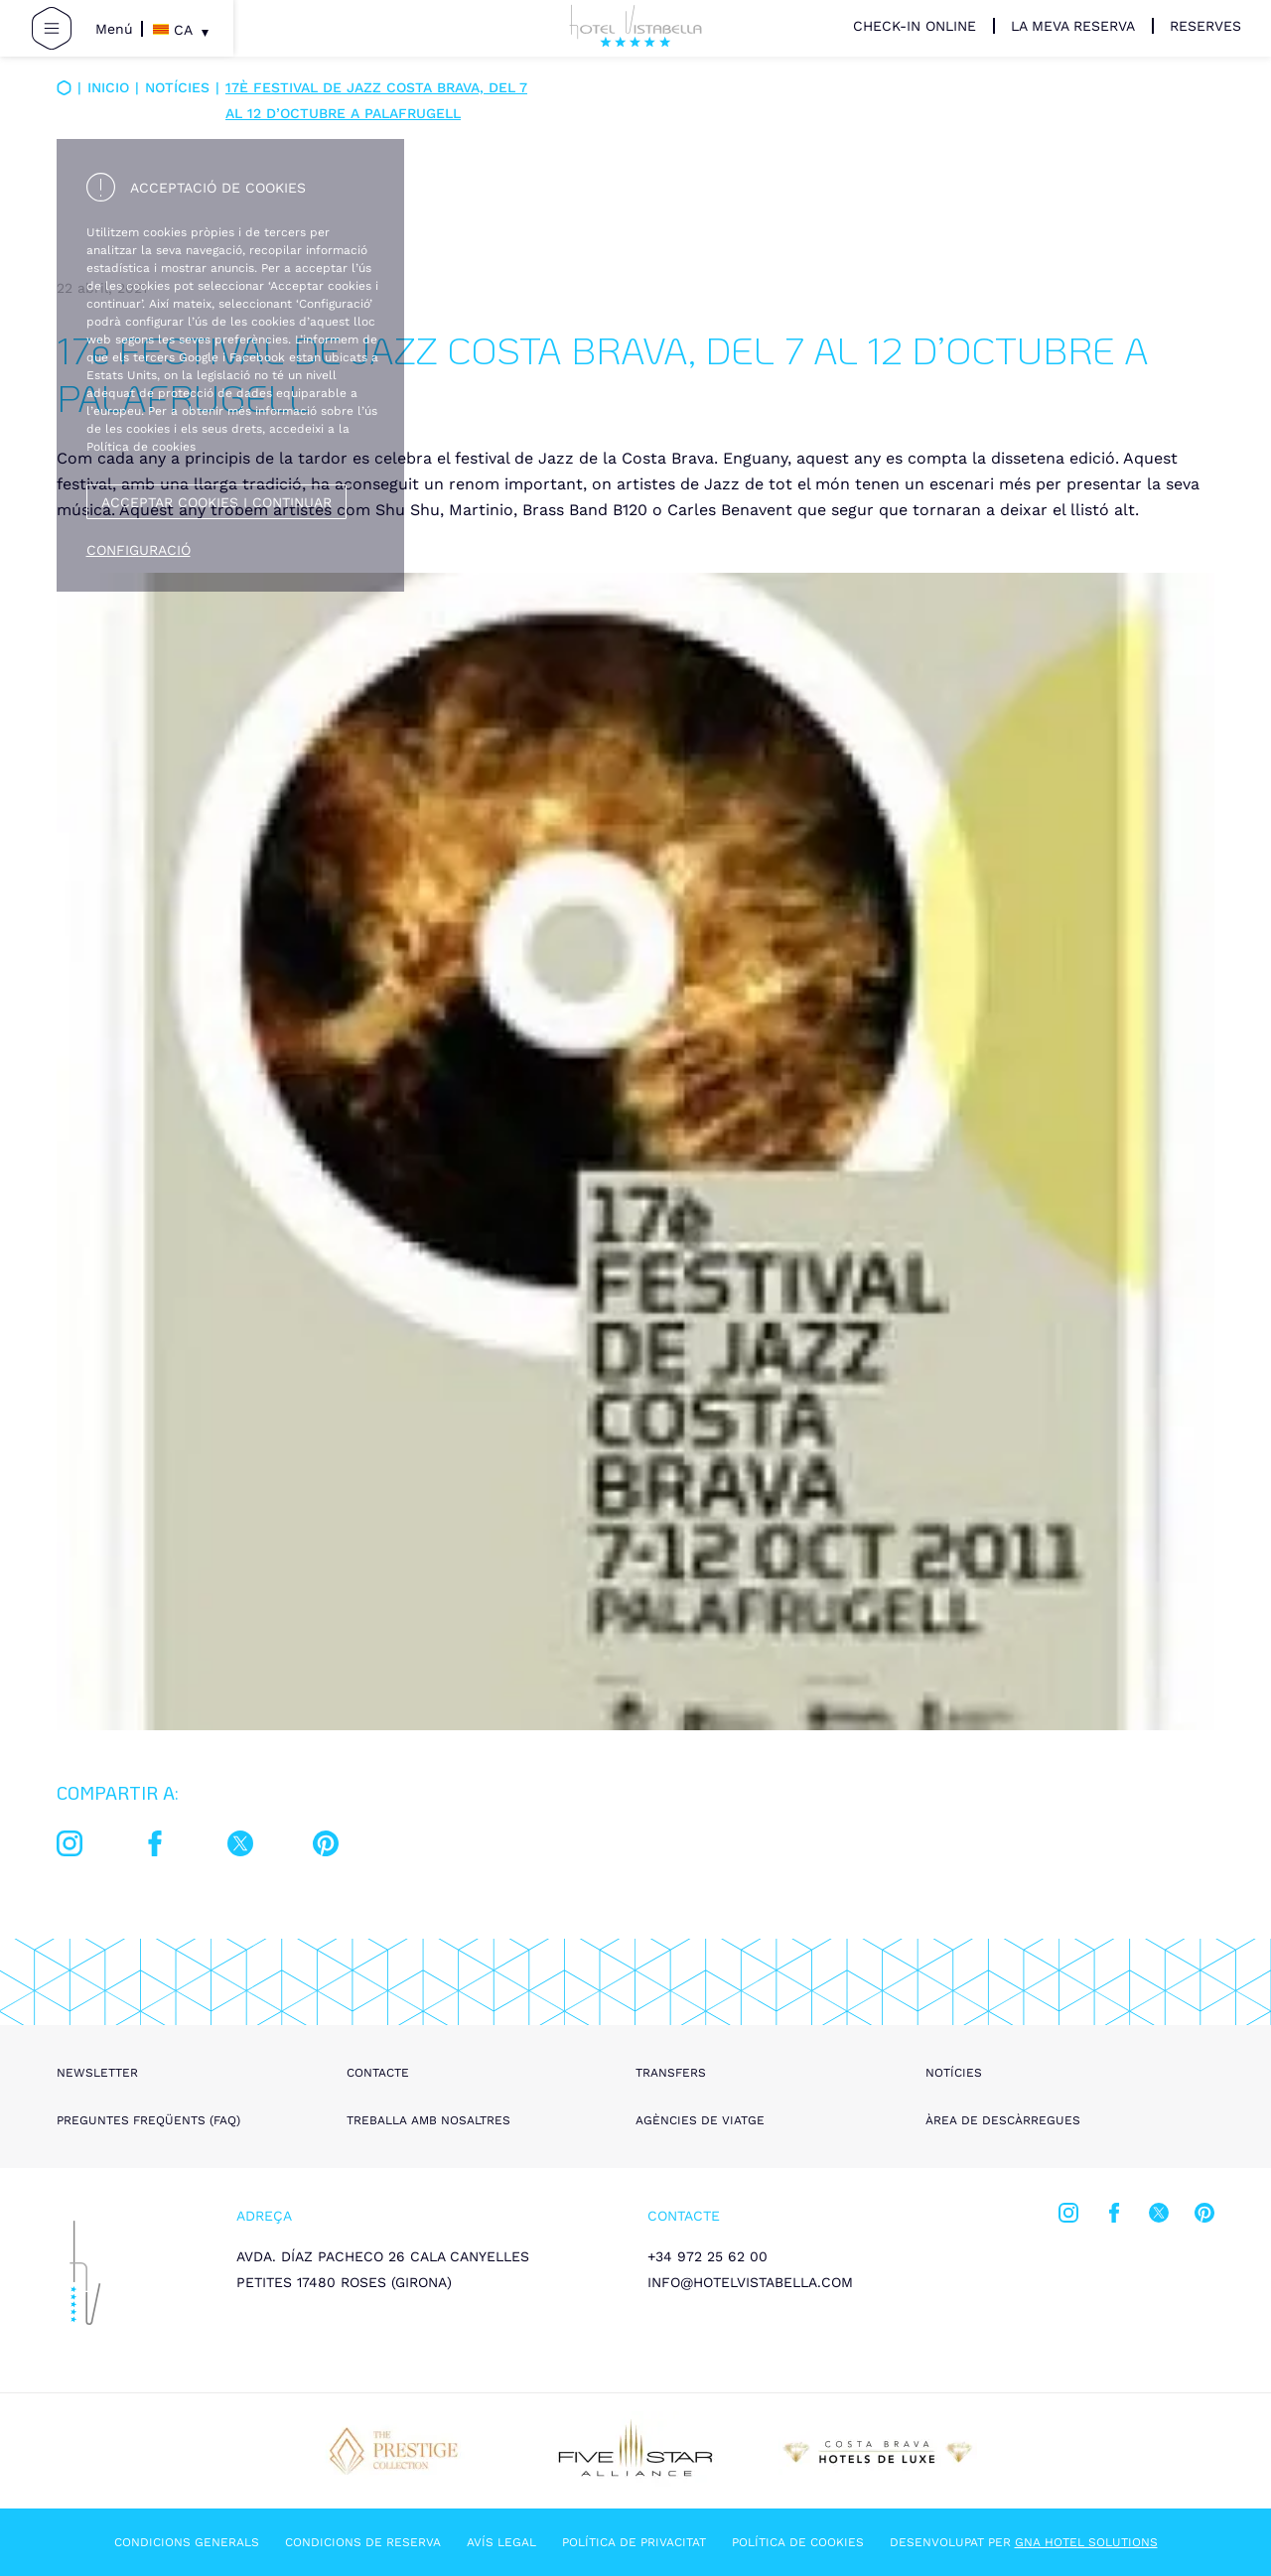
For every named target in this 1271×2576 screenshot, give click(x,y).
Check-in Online (914, 26)
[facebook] (155, 1847)
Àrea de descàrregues (1002, 2120)
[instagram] (69, 1847)
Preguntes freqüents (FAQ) (148, 2120)
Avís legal (501, 2542)
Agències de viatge (700, 2120)
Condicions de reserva (363, 2542)
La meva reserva (1073, 26)
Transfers (671, 2073)
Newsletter (97, 2073)
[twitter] (240, 1847)
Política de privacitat (634, 2542)
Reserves (1205, 26)
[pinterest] (326, 1847)
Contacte (378, 2073)
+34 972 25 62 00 (707, 2256)
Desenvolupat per (1024, 2542)
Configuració (138, 550)
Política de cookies (798, 2542)
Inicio (108, 87)
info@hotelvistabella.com (750, 2282)
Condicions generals (186, 2542)
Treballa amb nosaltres (428, 2120)
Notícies (177, 87)
